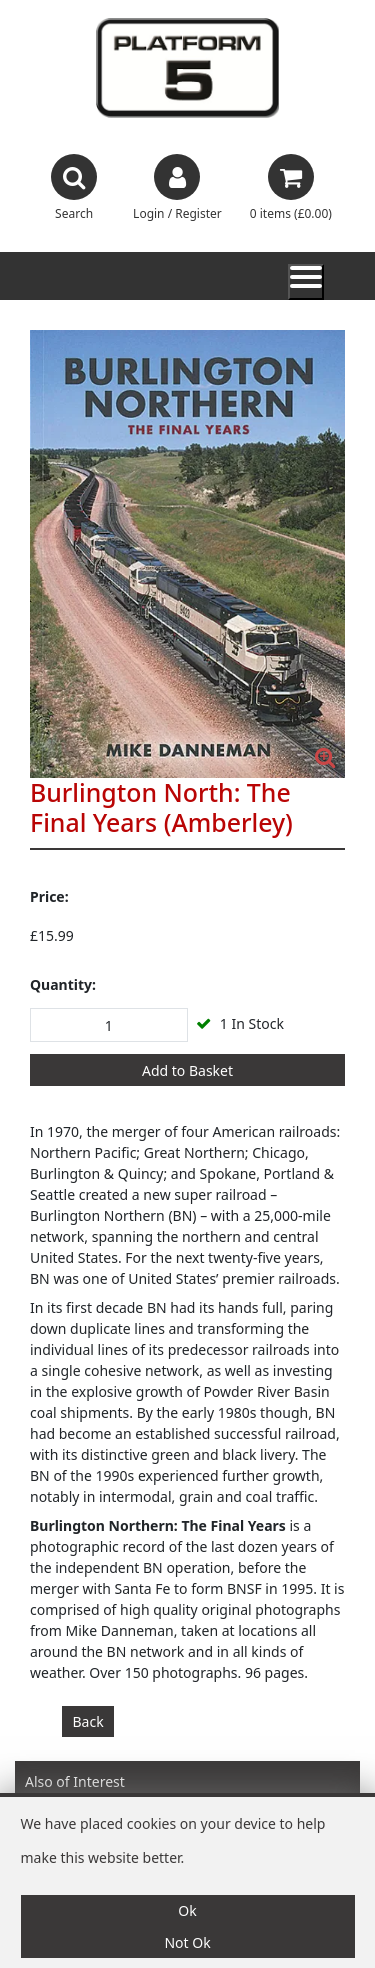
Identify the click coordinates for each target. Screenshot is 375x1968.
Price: (49, 896)
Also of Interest (75, 1781)
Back (88, 1721)
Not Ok (187, 1942)
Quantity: (63, 984)
